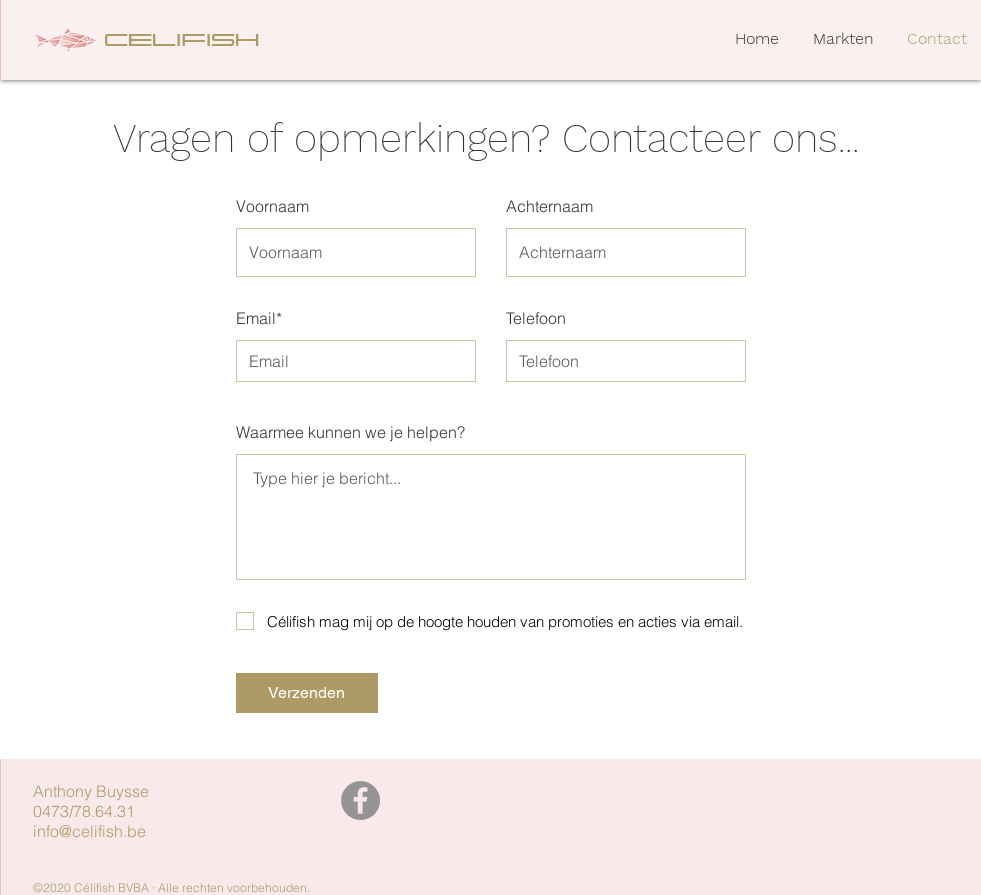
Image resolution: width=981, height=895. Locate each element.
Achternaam (549, 206)
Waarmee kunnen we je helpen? (350, 432)
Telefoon (536, 318)
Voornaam (272, 206)
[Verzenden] (307, 693)
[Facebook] (360, 800)
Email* (259, 318)
